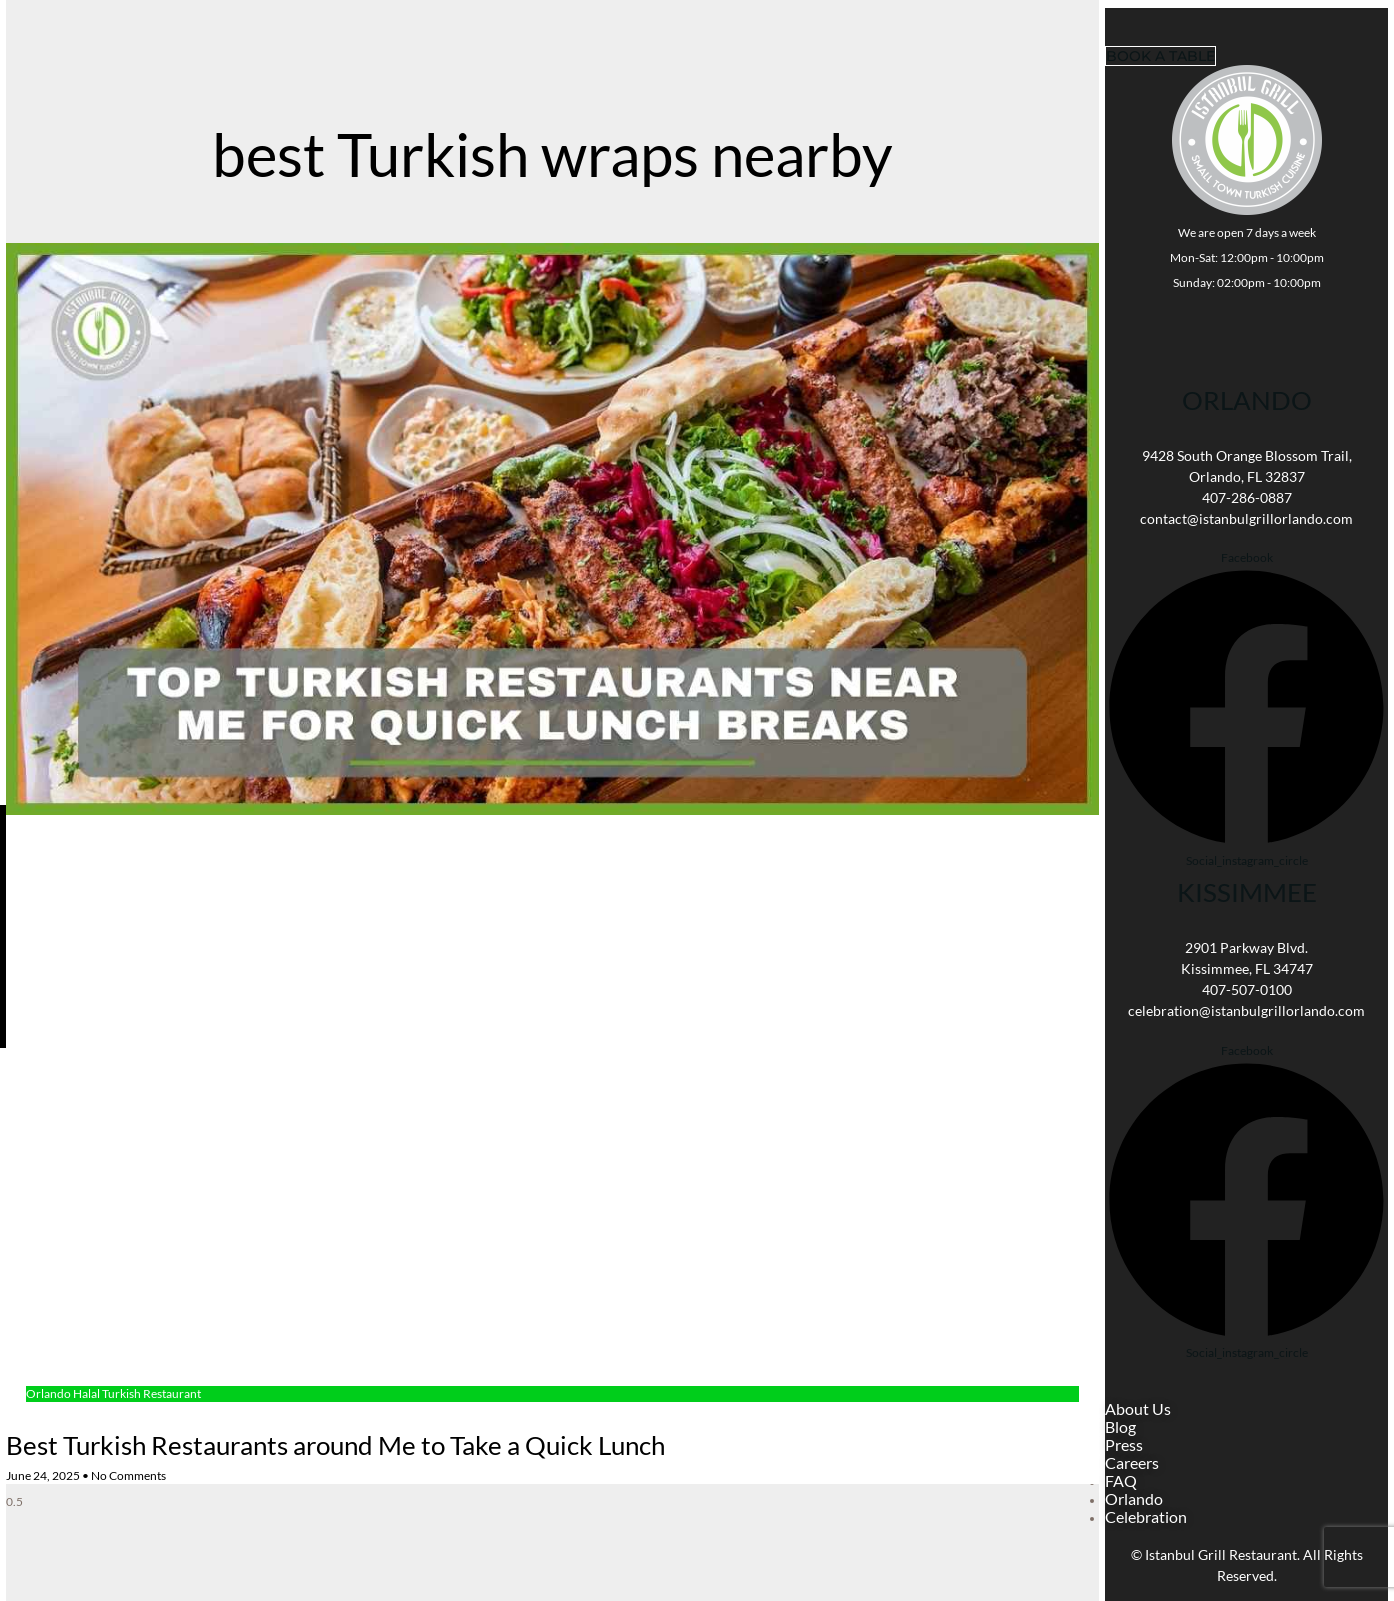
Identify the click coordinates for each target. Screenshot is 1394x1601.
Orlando (1247, 400)
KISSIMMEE (1247, 892)
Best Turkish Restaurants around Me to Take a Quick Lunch (335, 1445)
